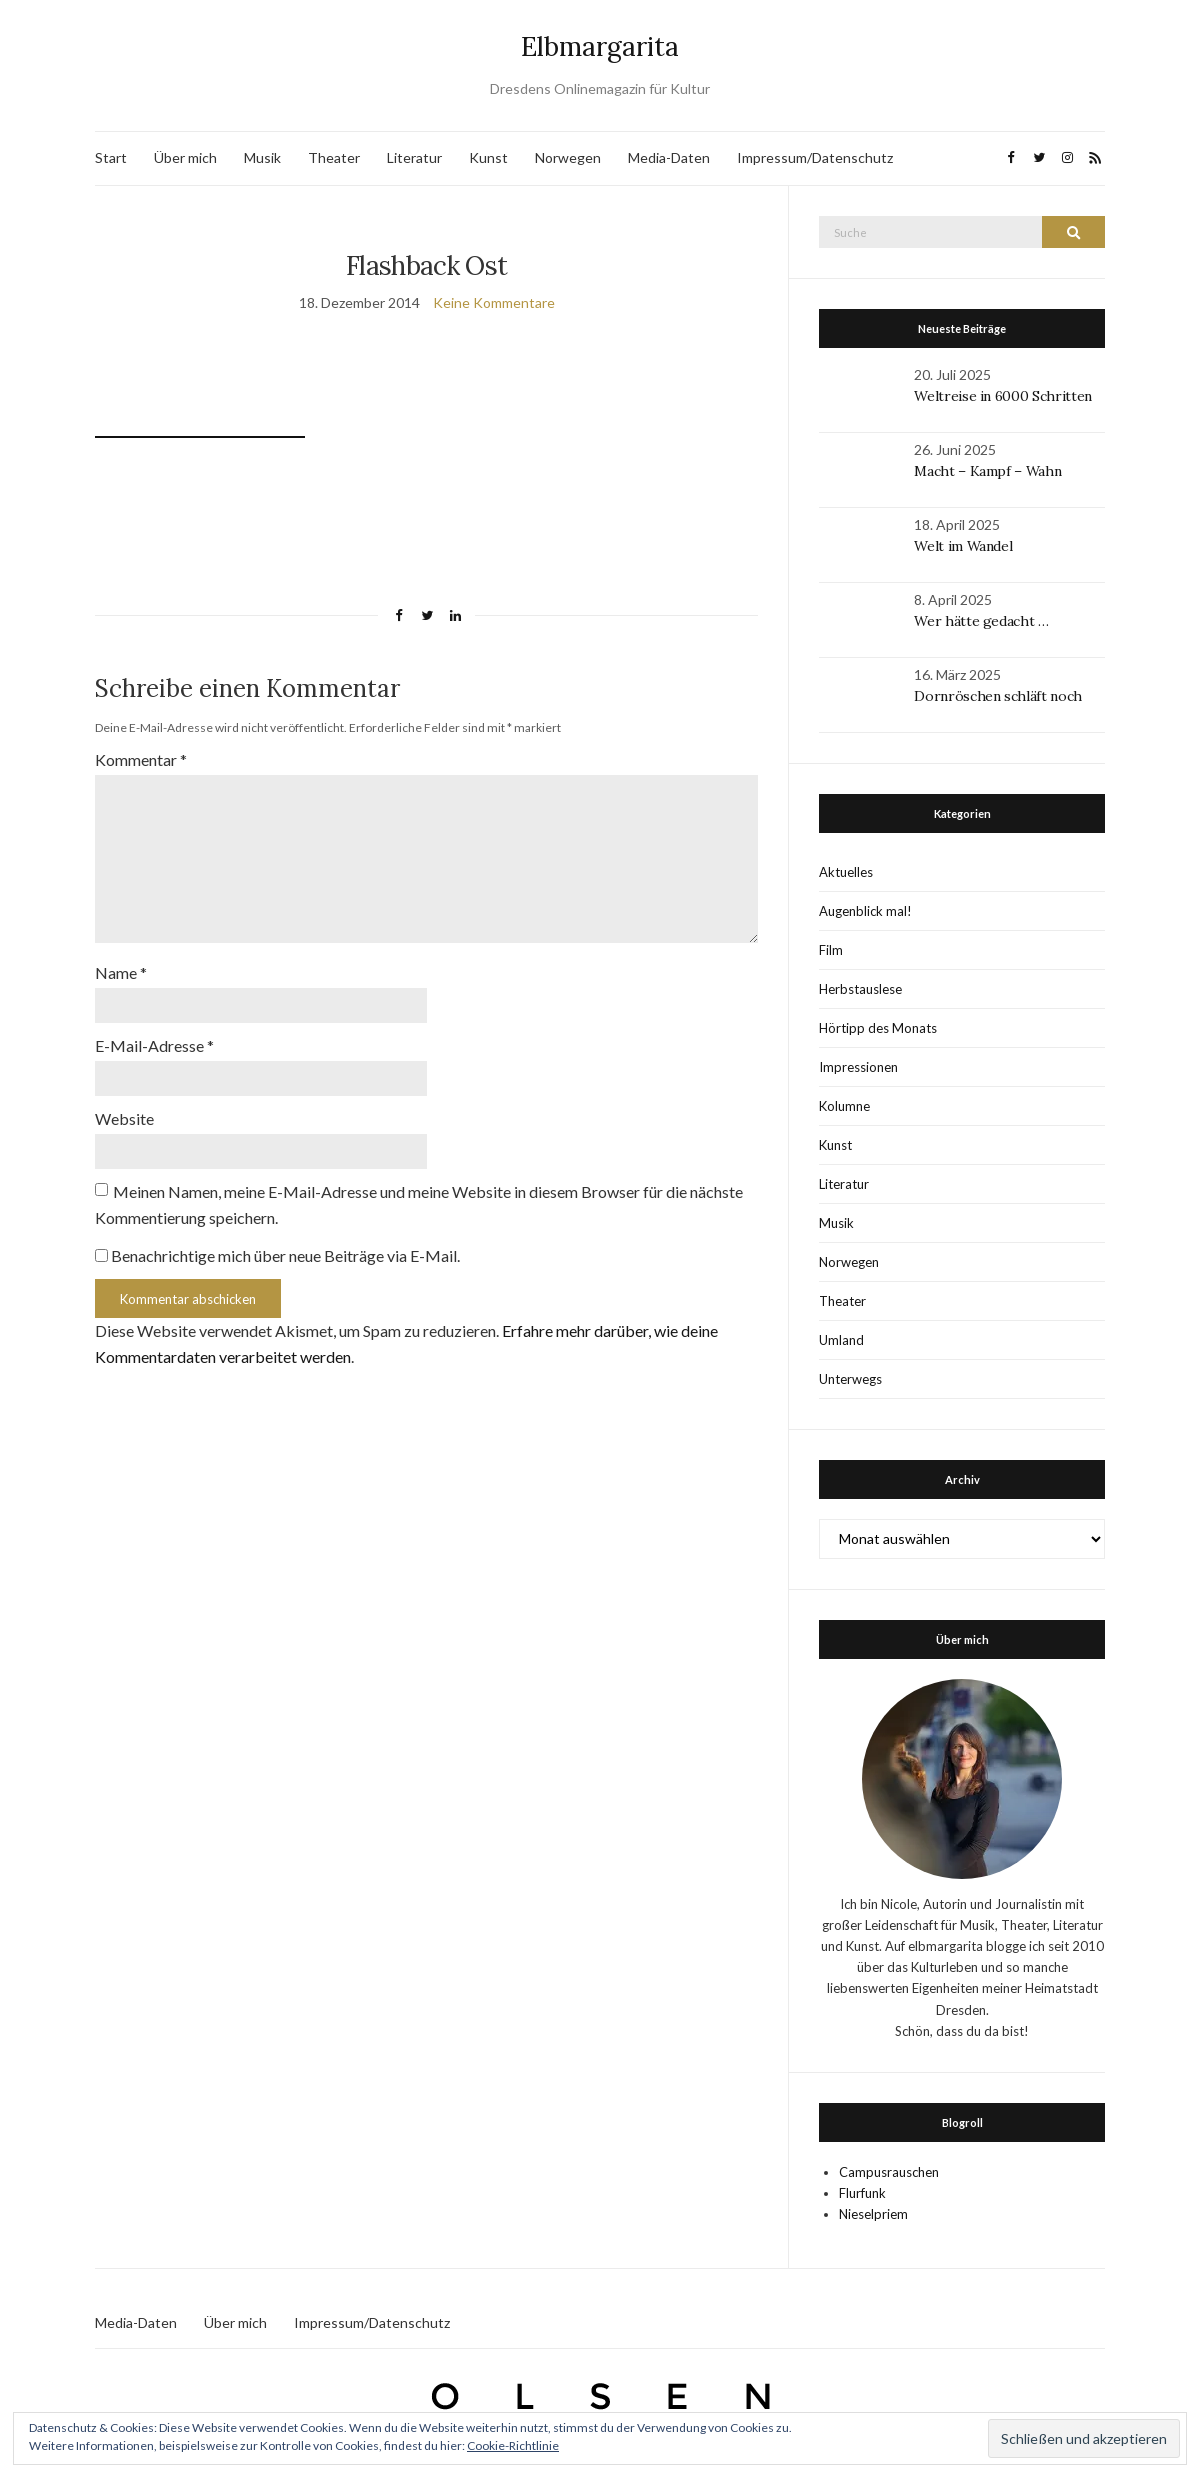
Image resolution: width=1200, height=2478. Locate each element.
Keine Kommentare (494, 302)
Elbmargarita (600, 46)
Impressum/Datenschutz (815, 157)
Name (121, 972)
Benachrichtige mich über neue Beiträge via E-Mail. (285, 1255)
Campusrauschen (889, 2172)
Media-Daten (669, 157)
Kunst (488, 157)
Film (831, 950)
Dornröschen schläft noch (998, 696)
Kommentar (141, 759)
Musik (262, 157)
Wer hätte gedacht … (981, 621)
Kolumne (844, 1106)
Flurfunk (862, 2193)
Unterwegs (850, 1379)
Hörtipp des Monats (878, 1028)
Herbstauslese (860, 989)
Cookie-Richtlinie (513, 2445)
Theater (334, 157)
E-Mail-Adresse (154, 1045)
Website (124, 1118)
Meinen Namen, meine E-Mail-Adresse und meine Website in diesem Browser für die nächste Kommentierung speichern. (419, 1204)
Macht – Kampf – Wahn (987, 471)
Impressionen (858, 1067)
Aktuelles (846, 872)
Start (111, 157)
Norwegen (568, 157)
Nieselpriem (873, 2214)
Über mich (185, 157)
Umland (841, 1340)
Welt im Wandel (965, 546)
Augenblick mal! (865, 911)
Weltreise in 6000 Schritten (1003, 396)
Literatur (414, 157)
